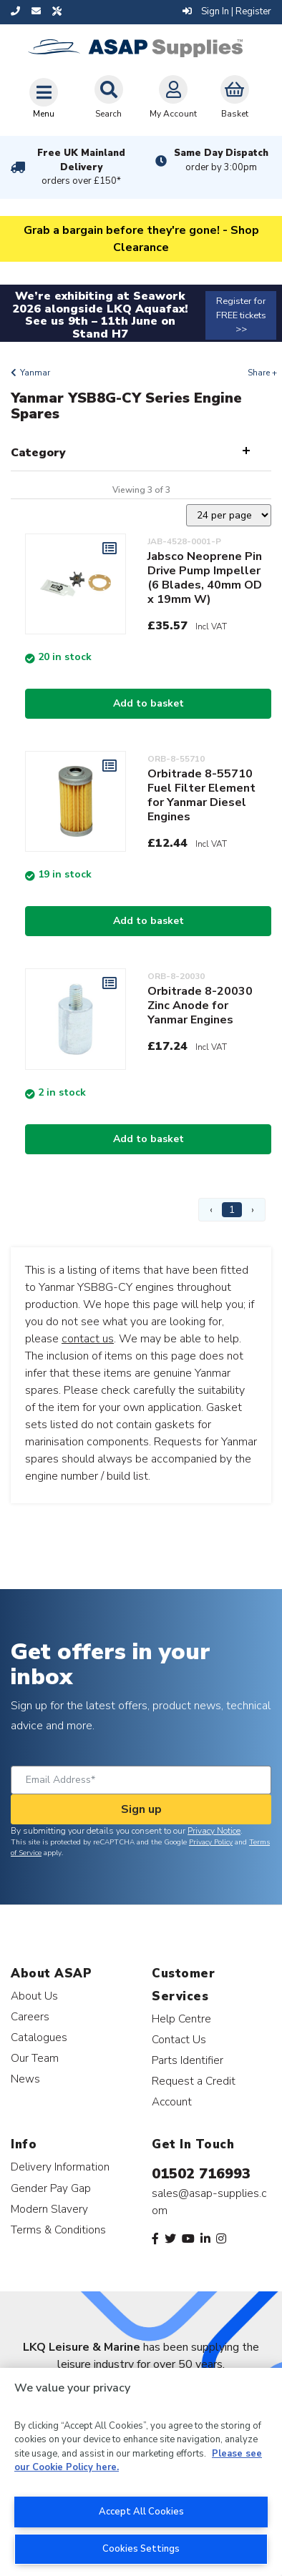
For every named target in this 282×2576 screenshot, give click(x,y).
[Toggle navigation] (44, 98)
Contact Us (179, 2039)
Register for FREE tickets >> (241, 315)
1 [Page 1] (232, 1209)
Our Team (35, 2057)
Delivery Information (60, 2166)
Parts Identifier (187, 2060)
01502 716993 (201, 2173)
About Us (34, 1995)
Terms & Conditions (58, 2229)
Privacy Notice (214, 1831)
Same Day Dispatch (221, 160)
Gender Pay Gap (51, 2188)
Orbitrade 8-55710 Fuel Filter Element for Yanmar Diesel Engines (201, 795)
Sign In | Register (227, 11)
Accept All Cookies (141, 2511)
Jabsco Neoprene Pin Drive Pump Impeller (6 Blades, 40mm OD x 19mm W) (204, 578)
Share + (262, 372)
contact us (88, 1339)
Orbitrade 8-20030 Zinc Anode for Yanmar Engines (200, 1005)
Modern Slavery (49, 2208)
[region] (141, 2472)
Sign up (141, 1809)
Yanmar (35, 372)
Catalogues (39, 2037)
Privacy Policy (211, 1842)
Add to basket (148, 703)
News (25, 2078)
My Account (173, 97)
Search (108, 97)
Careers (30, 2016)
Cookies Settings (141, 2548)
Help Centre (181, 2018)
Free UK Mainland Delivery (81, 167)
